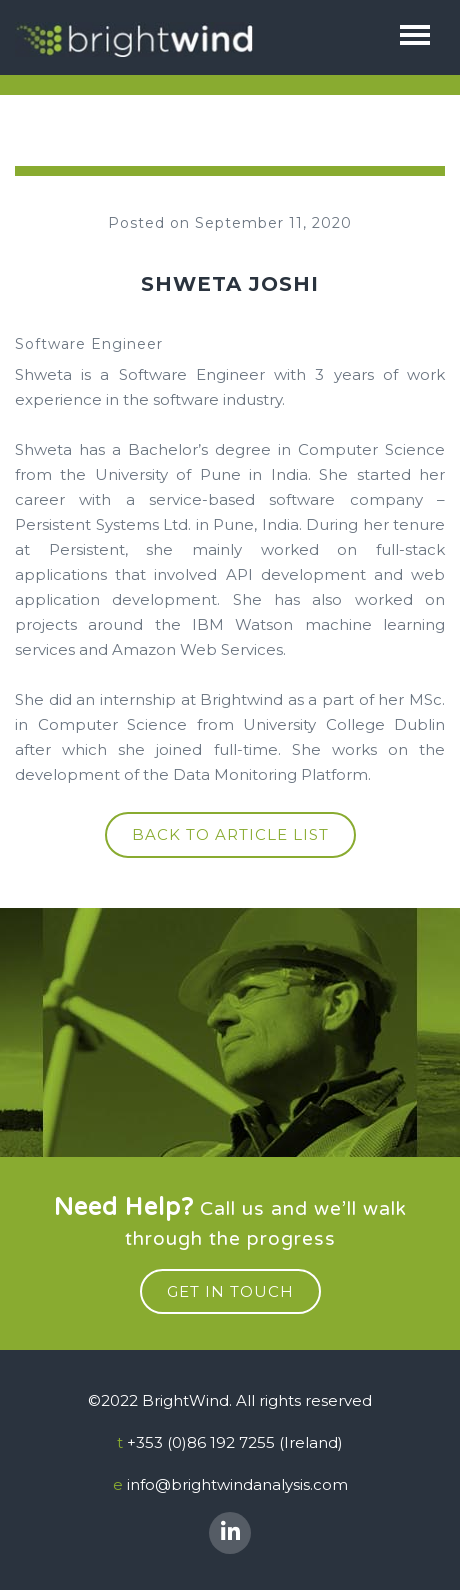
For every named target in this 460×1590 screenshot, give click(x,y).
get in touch (230, 1291)
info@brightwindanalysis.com (237, 1484)
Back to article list (230, 834)
